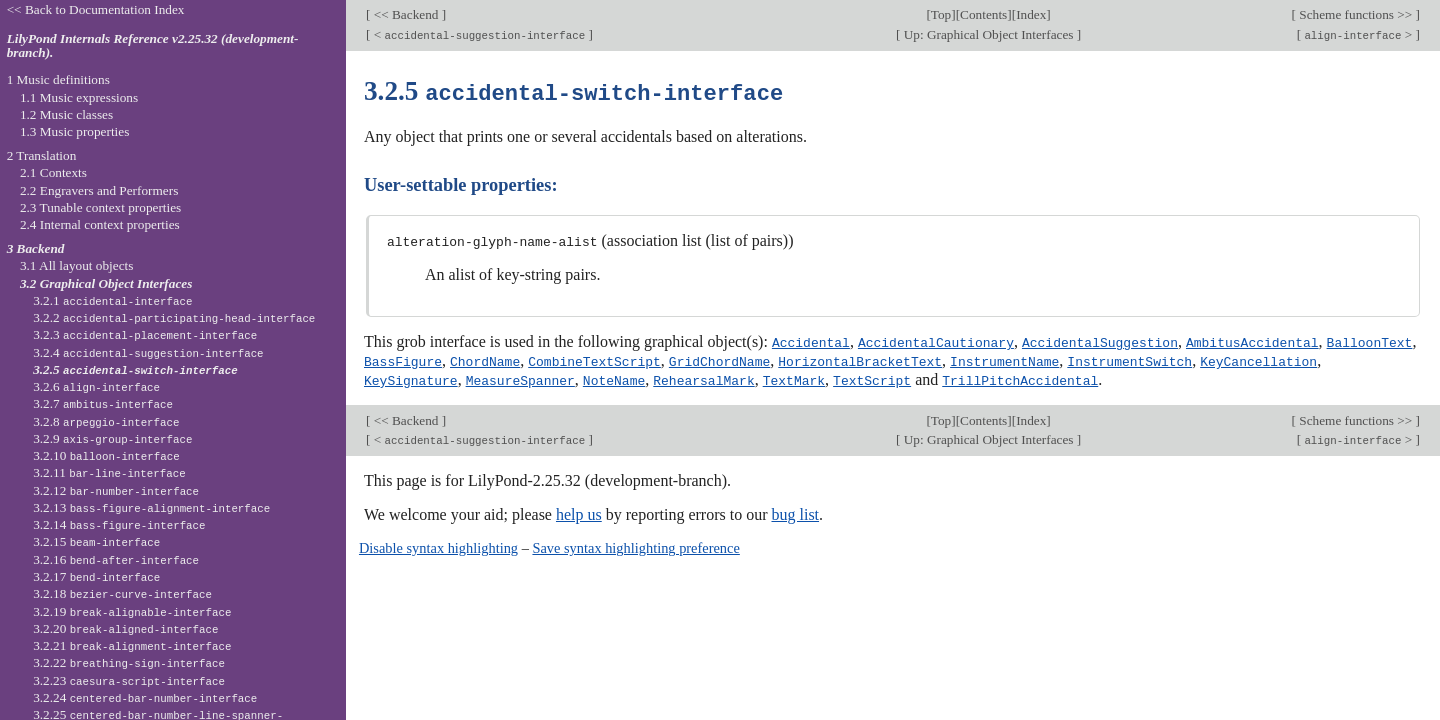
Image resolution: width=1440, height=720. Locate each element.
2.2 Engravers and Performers (99, 190)
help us (579, 511)
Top (941, 14)
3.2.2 (174, 317)
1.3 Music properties (74, 131)
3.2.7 (103, 403)
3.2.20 (125, 628)
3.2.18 (122, 593)
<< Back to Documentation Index (96, 9)
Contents (983, 14)
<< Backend (405, 14)
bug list (795, 511)
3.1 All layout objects (76, 265)
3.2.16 (116, 559)
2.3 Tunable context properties (100, 207)
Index (1031, 14)
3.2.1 (112, 300)
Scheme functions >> (1356, 14)
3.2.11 (109, 472)
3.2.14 (119, 524)
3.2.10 (106, 455)
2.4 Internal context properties (100, 224)
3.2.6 (96, 386)
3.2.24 (145, 697)
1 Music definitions (58, 79)
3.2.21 (132, 645)
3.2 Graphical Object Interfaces (106, 283)
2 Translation (42, 155)
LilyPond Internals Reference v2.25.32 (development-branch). (153, 46)
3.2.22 (129, 662)
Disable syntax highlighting (438, 545)
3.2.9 (112, 438)
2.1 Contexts (53, 172)
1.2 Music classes (66, 114)
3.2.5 (135, 369)
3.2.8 (106, 421)
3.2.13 (151, 507)
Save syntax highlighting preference (635, 545)
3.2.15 (96, 541)
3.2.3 (145, 334)
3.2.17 (96, 576)
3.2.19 (132, 611)
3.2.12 (116, 490)
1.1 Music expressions (79, 97)
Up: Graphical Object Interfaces (988, 34)
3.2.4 (148, 352)
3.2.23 (129, 680)
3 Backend (36, 248)
